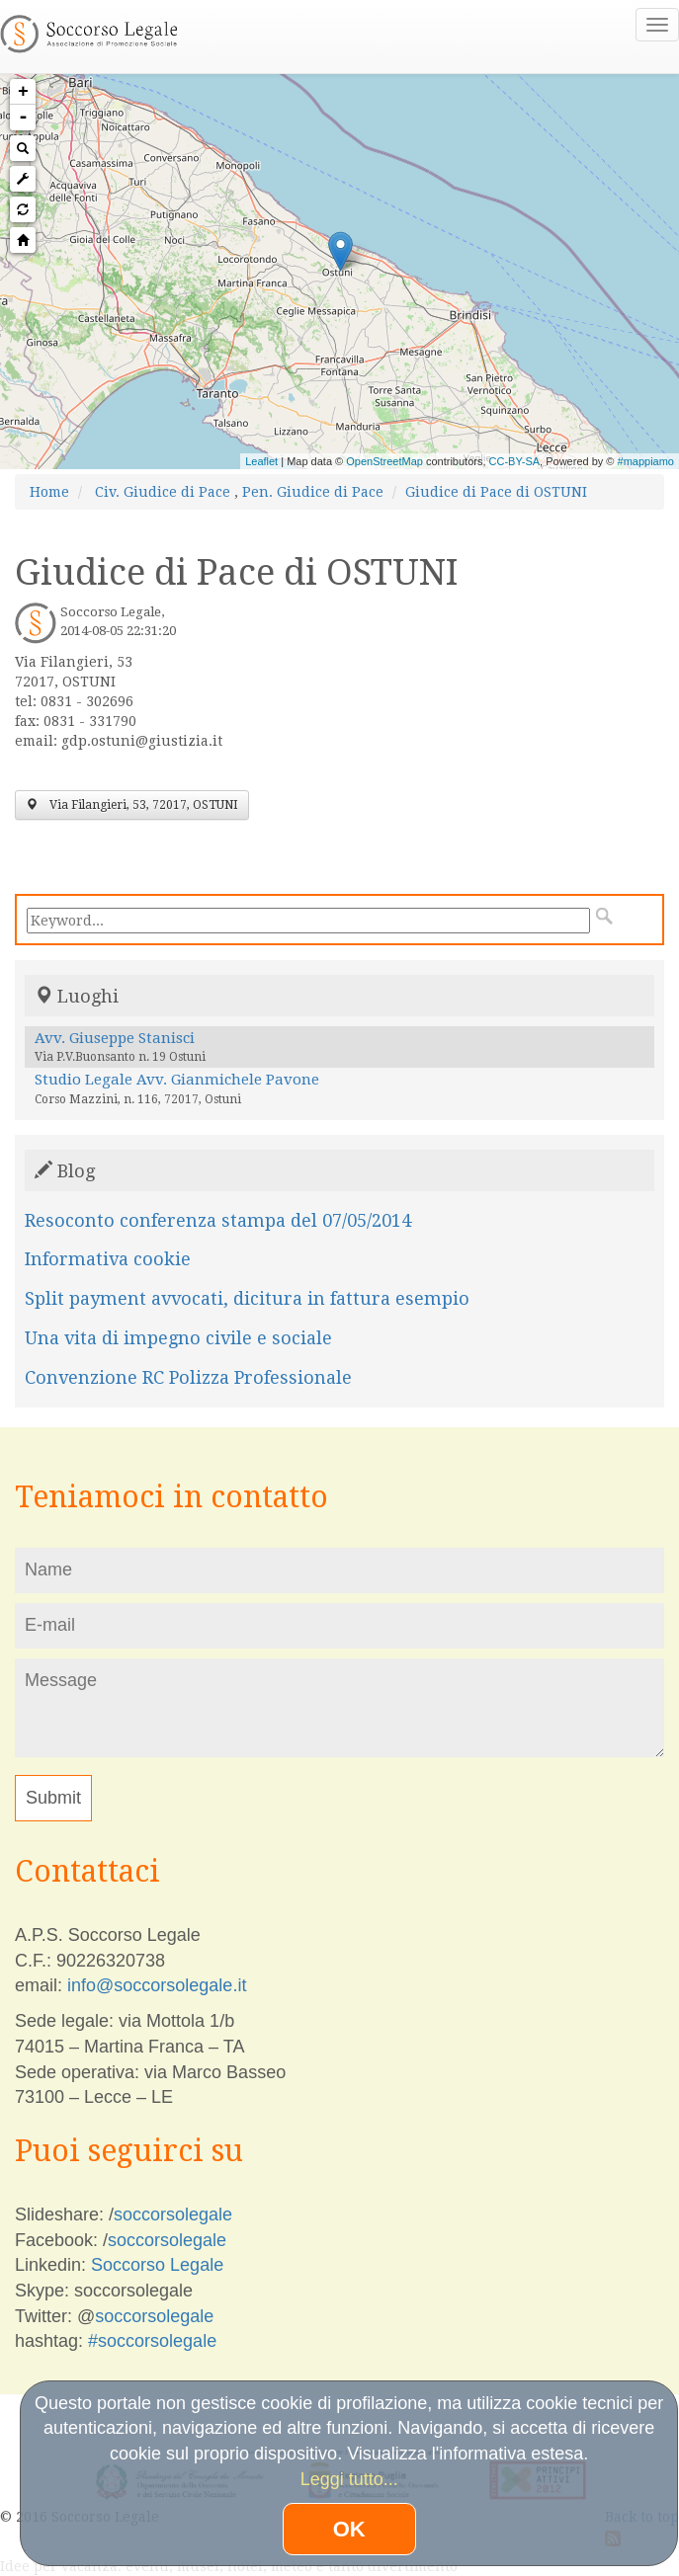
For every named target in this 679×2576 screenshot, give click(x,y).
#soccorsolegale (152, 2341)
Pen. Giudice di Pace (312, 492)
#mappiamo (646, 461)
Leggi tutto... (349, 2479)
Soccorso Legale (157, 2265)
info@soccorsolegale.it (156, 1985)
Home (49, 492)
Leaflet (261, 461)
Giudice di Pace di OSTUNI (496, 492)
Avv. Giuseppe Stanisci (115, 1038)
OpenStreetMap (384, 461)
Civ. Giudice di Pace (162, 492)
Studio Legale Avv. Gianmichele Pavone (177, 1079)
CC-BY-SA (515, 461)
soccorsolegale (173, 2214)
